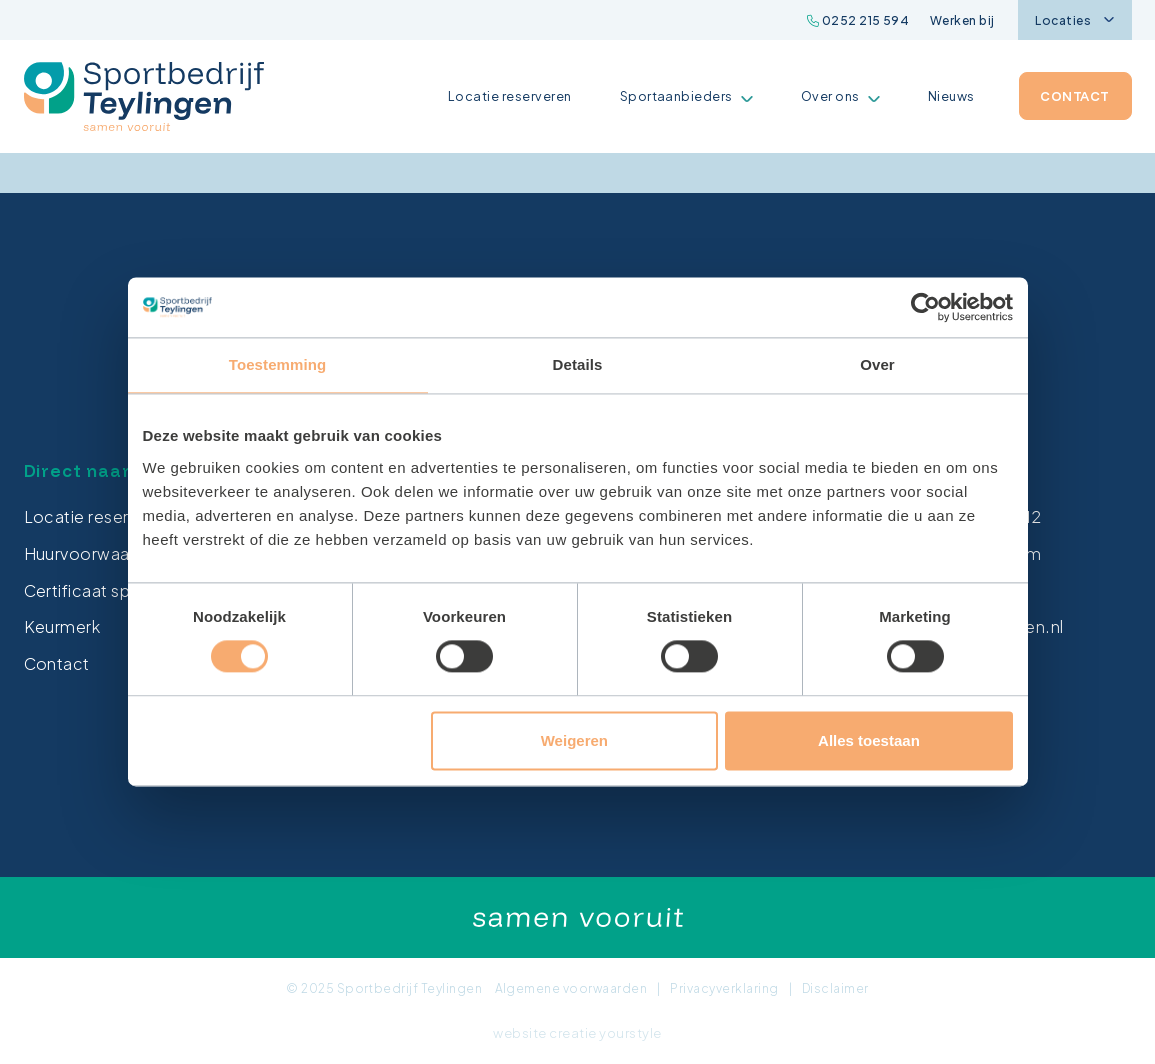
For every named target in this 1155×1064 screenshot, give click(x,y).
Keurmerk (62, 626)
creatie (572, 1033)
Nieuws (951, 96)
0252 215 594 (858, 20)
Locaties (1074, 20)
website (519, 1033)
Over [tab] (877, 364)
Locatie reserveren (510, 96)
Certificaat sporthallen (112, 590)
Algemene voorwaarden (571, 988)
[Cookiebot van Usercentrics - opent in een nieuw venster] (925, 307)
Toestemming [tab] (278, 364)
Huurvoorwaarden (95, 553)
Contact (1074, 96)
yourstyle (630, 1033)
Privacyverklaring (724, 988)
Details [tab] (578, 364)
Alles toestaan (869, 740)
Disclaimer (835, 988)
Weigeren (574, 740)
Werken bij (962, 20)
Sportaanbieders (686, 96)
